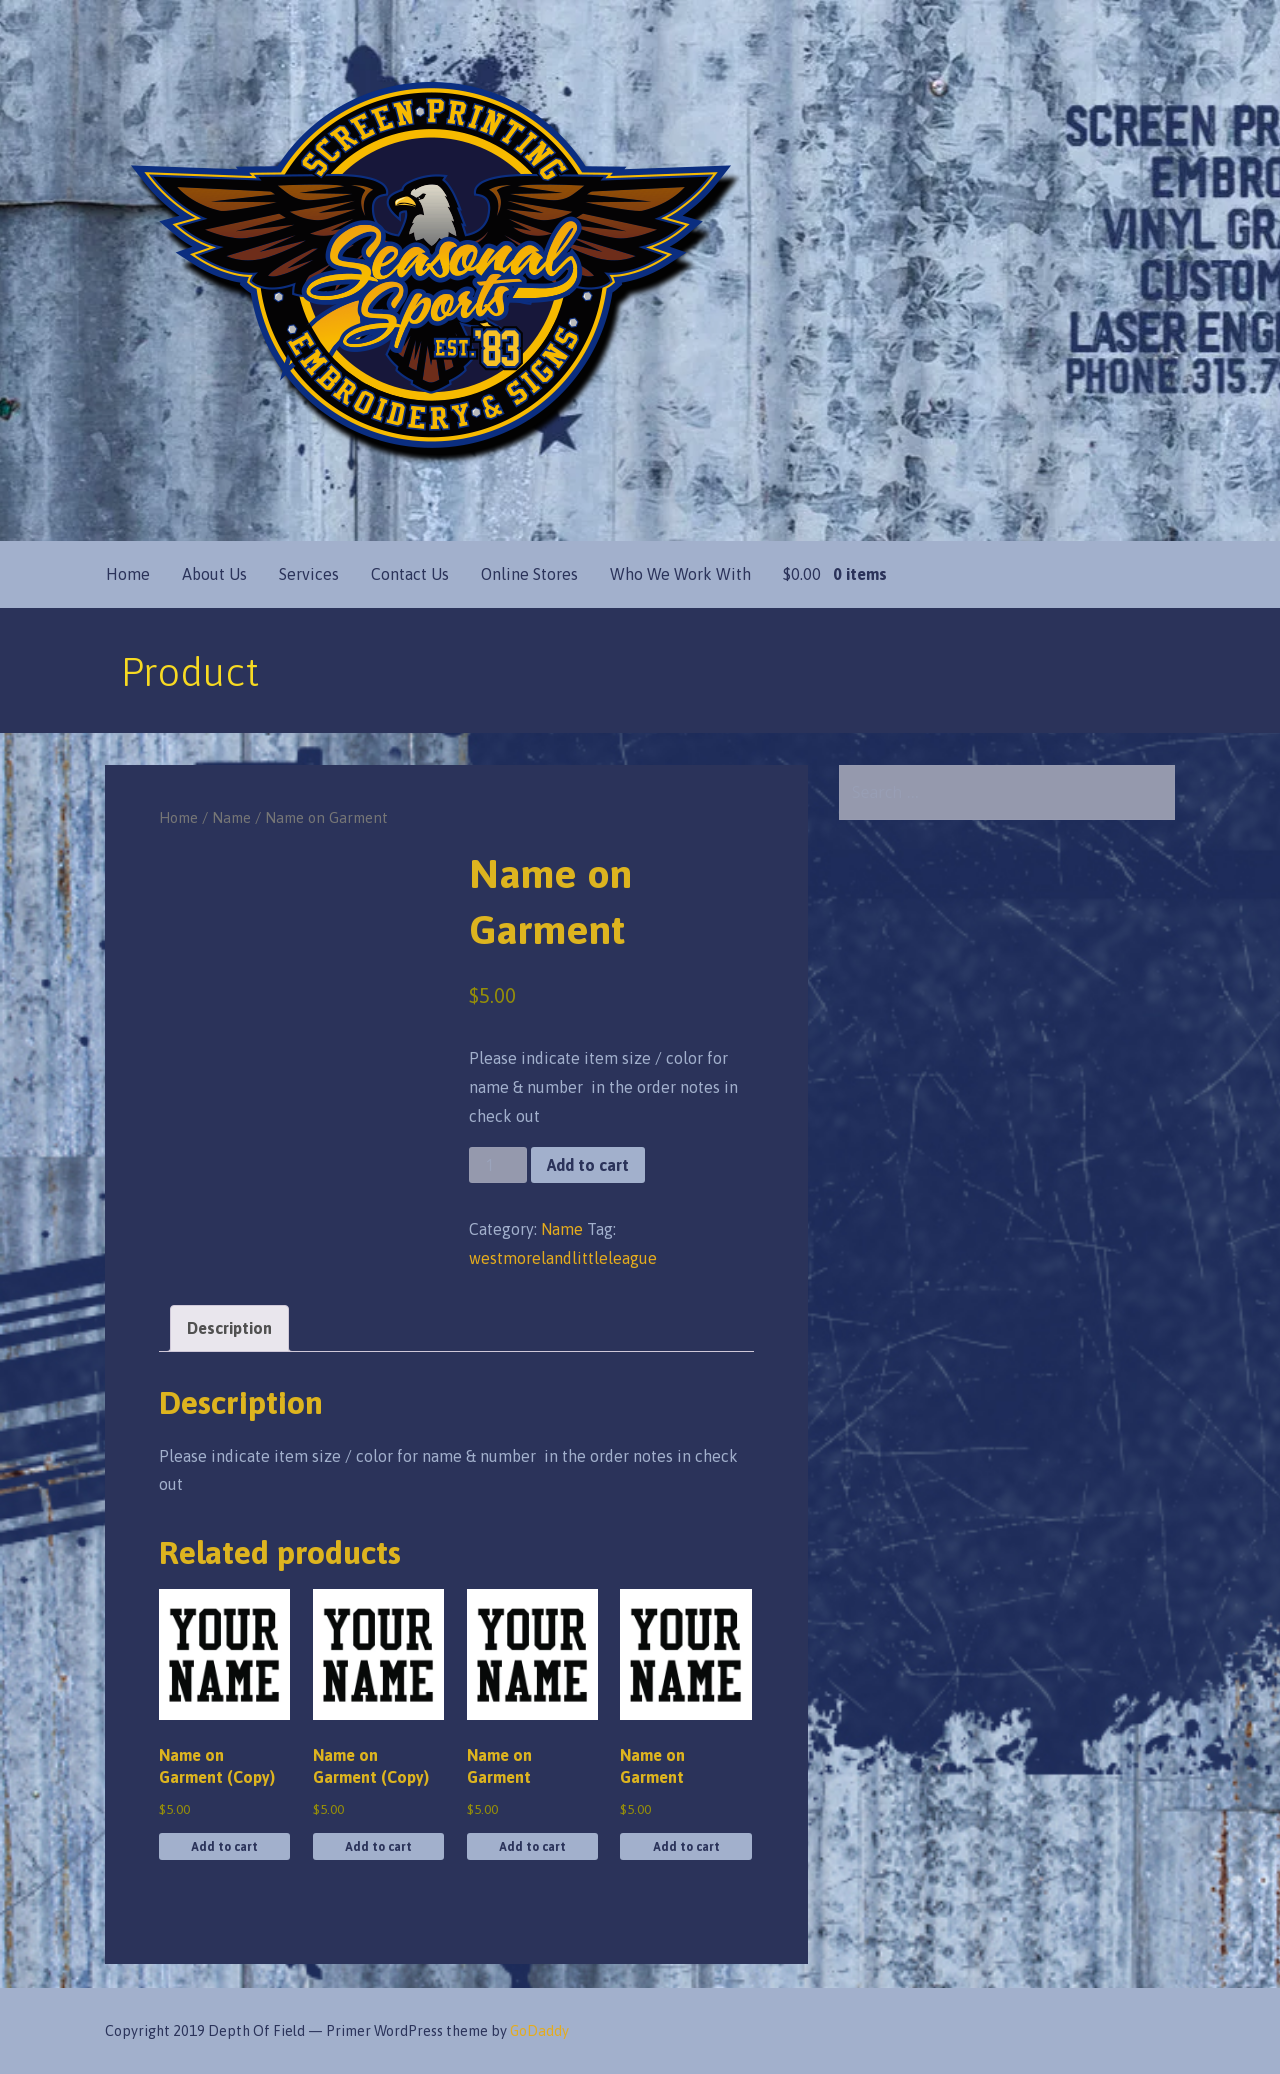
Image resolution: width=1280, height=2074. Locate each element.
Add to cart (588, 1165)
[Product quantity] (498, 1165)
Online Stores (529, 574)
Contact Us (410, 574)
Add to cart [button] (224, 1847)
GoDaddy (539, 2031)
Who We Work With (680, 574)
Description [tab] (229, 1328)
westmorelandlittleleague (563, 1258)
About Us (214, 574)
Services (309, 574)
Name (231, 817)
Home (128, 574)
